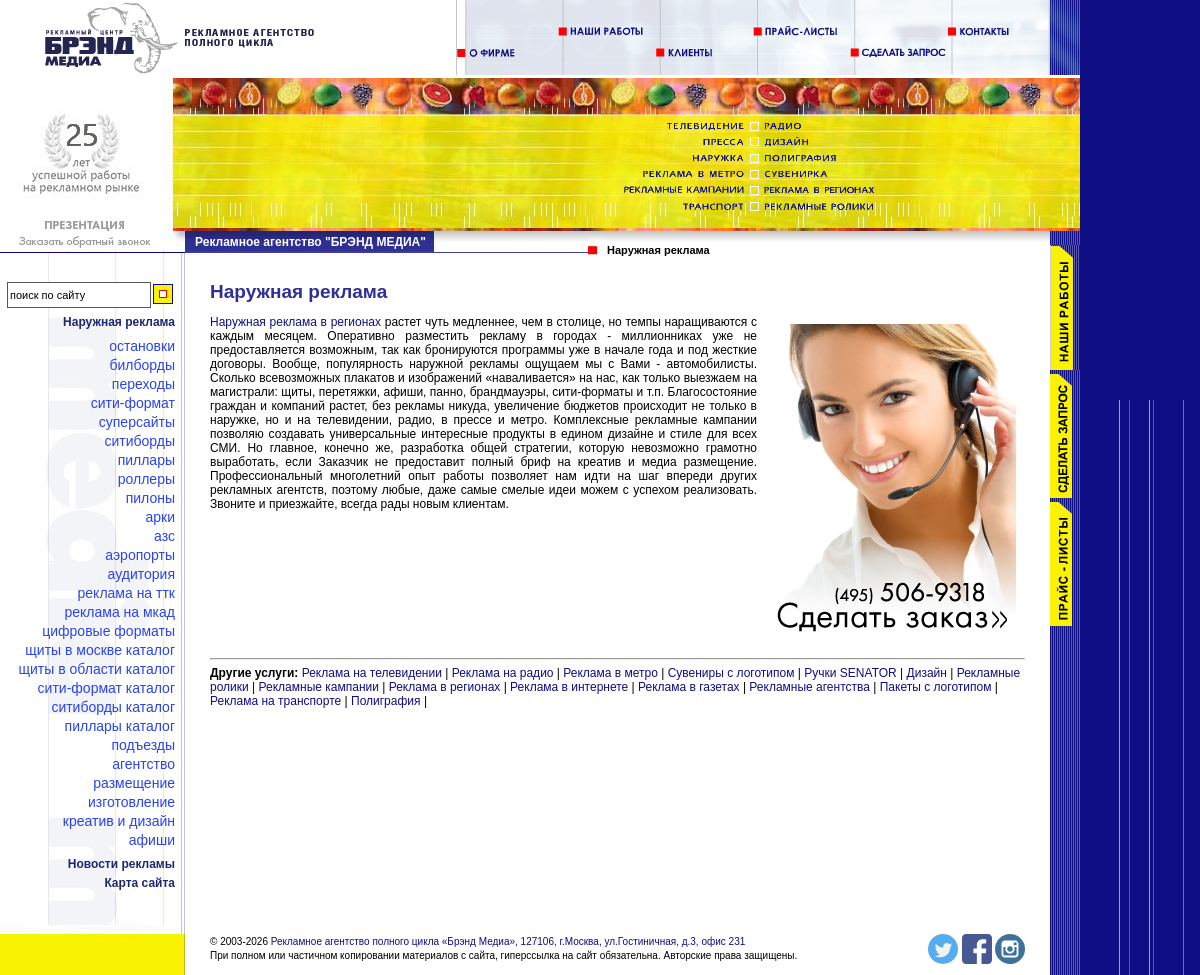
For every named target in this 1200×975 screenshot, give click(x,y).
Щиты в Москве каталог (100, 650)
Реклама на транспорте (275, 701)
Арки (160, 517)
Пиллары (146, 460)
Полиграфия (386, 701)
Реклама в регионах (445, 687)
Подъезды (144, 745)
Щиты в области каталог (97, 669)
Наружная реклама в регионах (295, 322)
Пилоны (150, 498)
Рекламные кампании (319, 687)
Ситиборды (139, 441)
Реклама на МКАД (119, 612)
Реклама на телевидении (372, 673)
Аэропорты (140, 555)
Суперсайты (137, 422)
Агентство (143, 764)
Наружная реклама (119, 322)
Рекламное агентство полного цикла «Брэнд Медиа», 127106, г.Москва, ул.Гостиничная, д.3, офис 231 (508, 941)
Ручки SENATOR (850, 673)
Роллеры (146, 479)
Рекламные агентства (811, 687)
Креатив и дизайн (119, 821)
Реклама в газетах (690, 687)
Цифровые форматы (108, 631)
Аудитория (141, 574)
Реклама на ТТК (126, 593)
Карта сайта (139, 883)
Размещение (134, 783)
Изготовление (131, 802)
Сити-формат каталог (106, 688)
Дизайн (927, 673)
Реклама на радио (503, 673)
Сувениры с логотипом (731, 673)
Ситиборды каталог (113, 707)
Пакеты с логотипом (936, 687)
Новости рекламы (121, 864)
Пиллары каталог (120, 726)
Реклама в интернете (569, 687)
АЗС (164, 536)
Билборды (142, 365)
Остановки (142, 346)
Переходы (143, 384)
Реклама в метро (610, 673)
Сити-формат (133, 403)
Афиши (152, 840)
